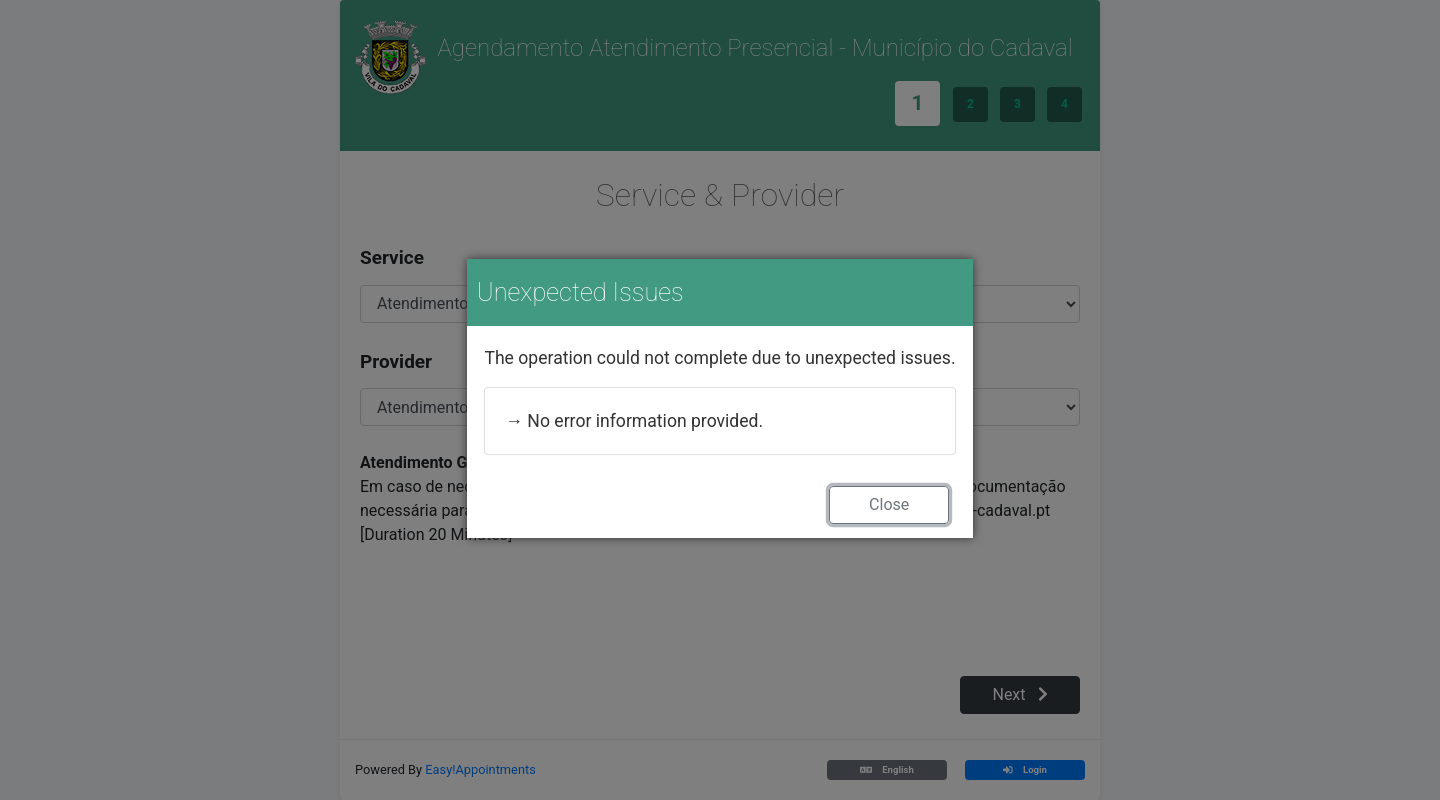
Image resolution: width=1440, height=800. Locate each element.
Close (889, 504)
